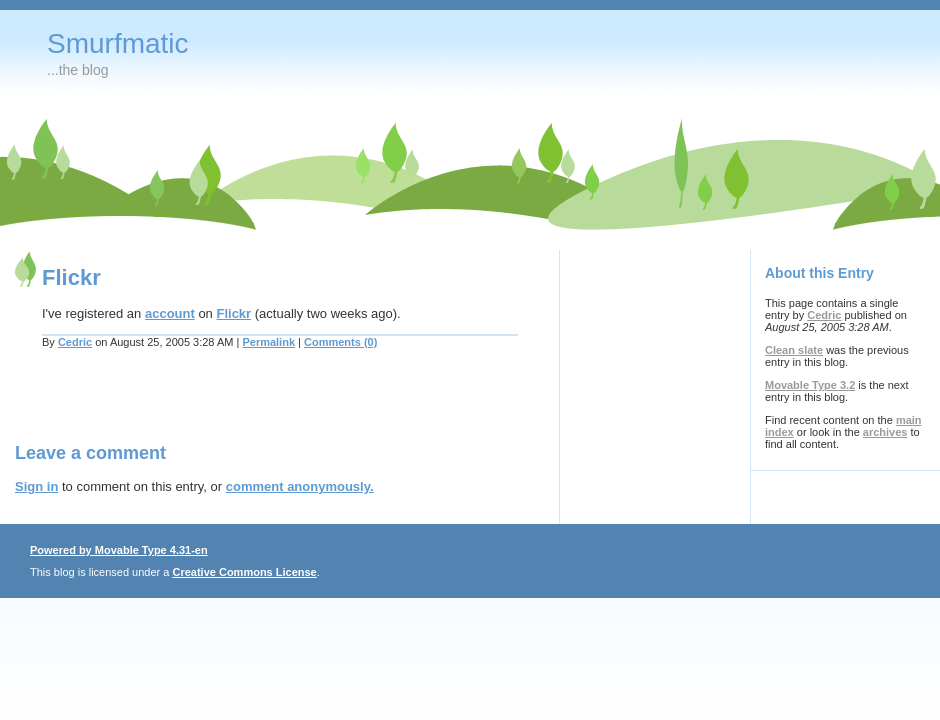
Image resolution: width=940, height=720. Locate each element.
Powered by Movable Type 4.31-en (119, 550)
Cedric (75, 342)
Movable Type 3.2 (810, 385)
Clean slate (794, 350)
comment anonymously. (300, 486)
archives (885, 432)
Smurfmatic (118, 43)
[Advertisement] (249, 408)
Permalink (268, 342)
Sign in (36, 486)
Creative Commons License (244, 572)
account (170, 313)
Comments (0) (340, 342)
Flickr (233, 313)
